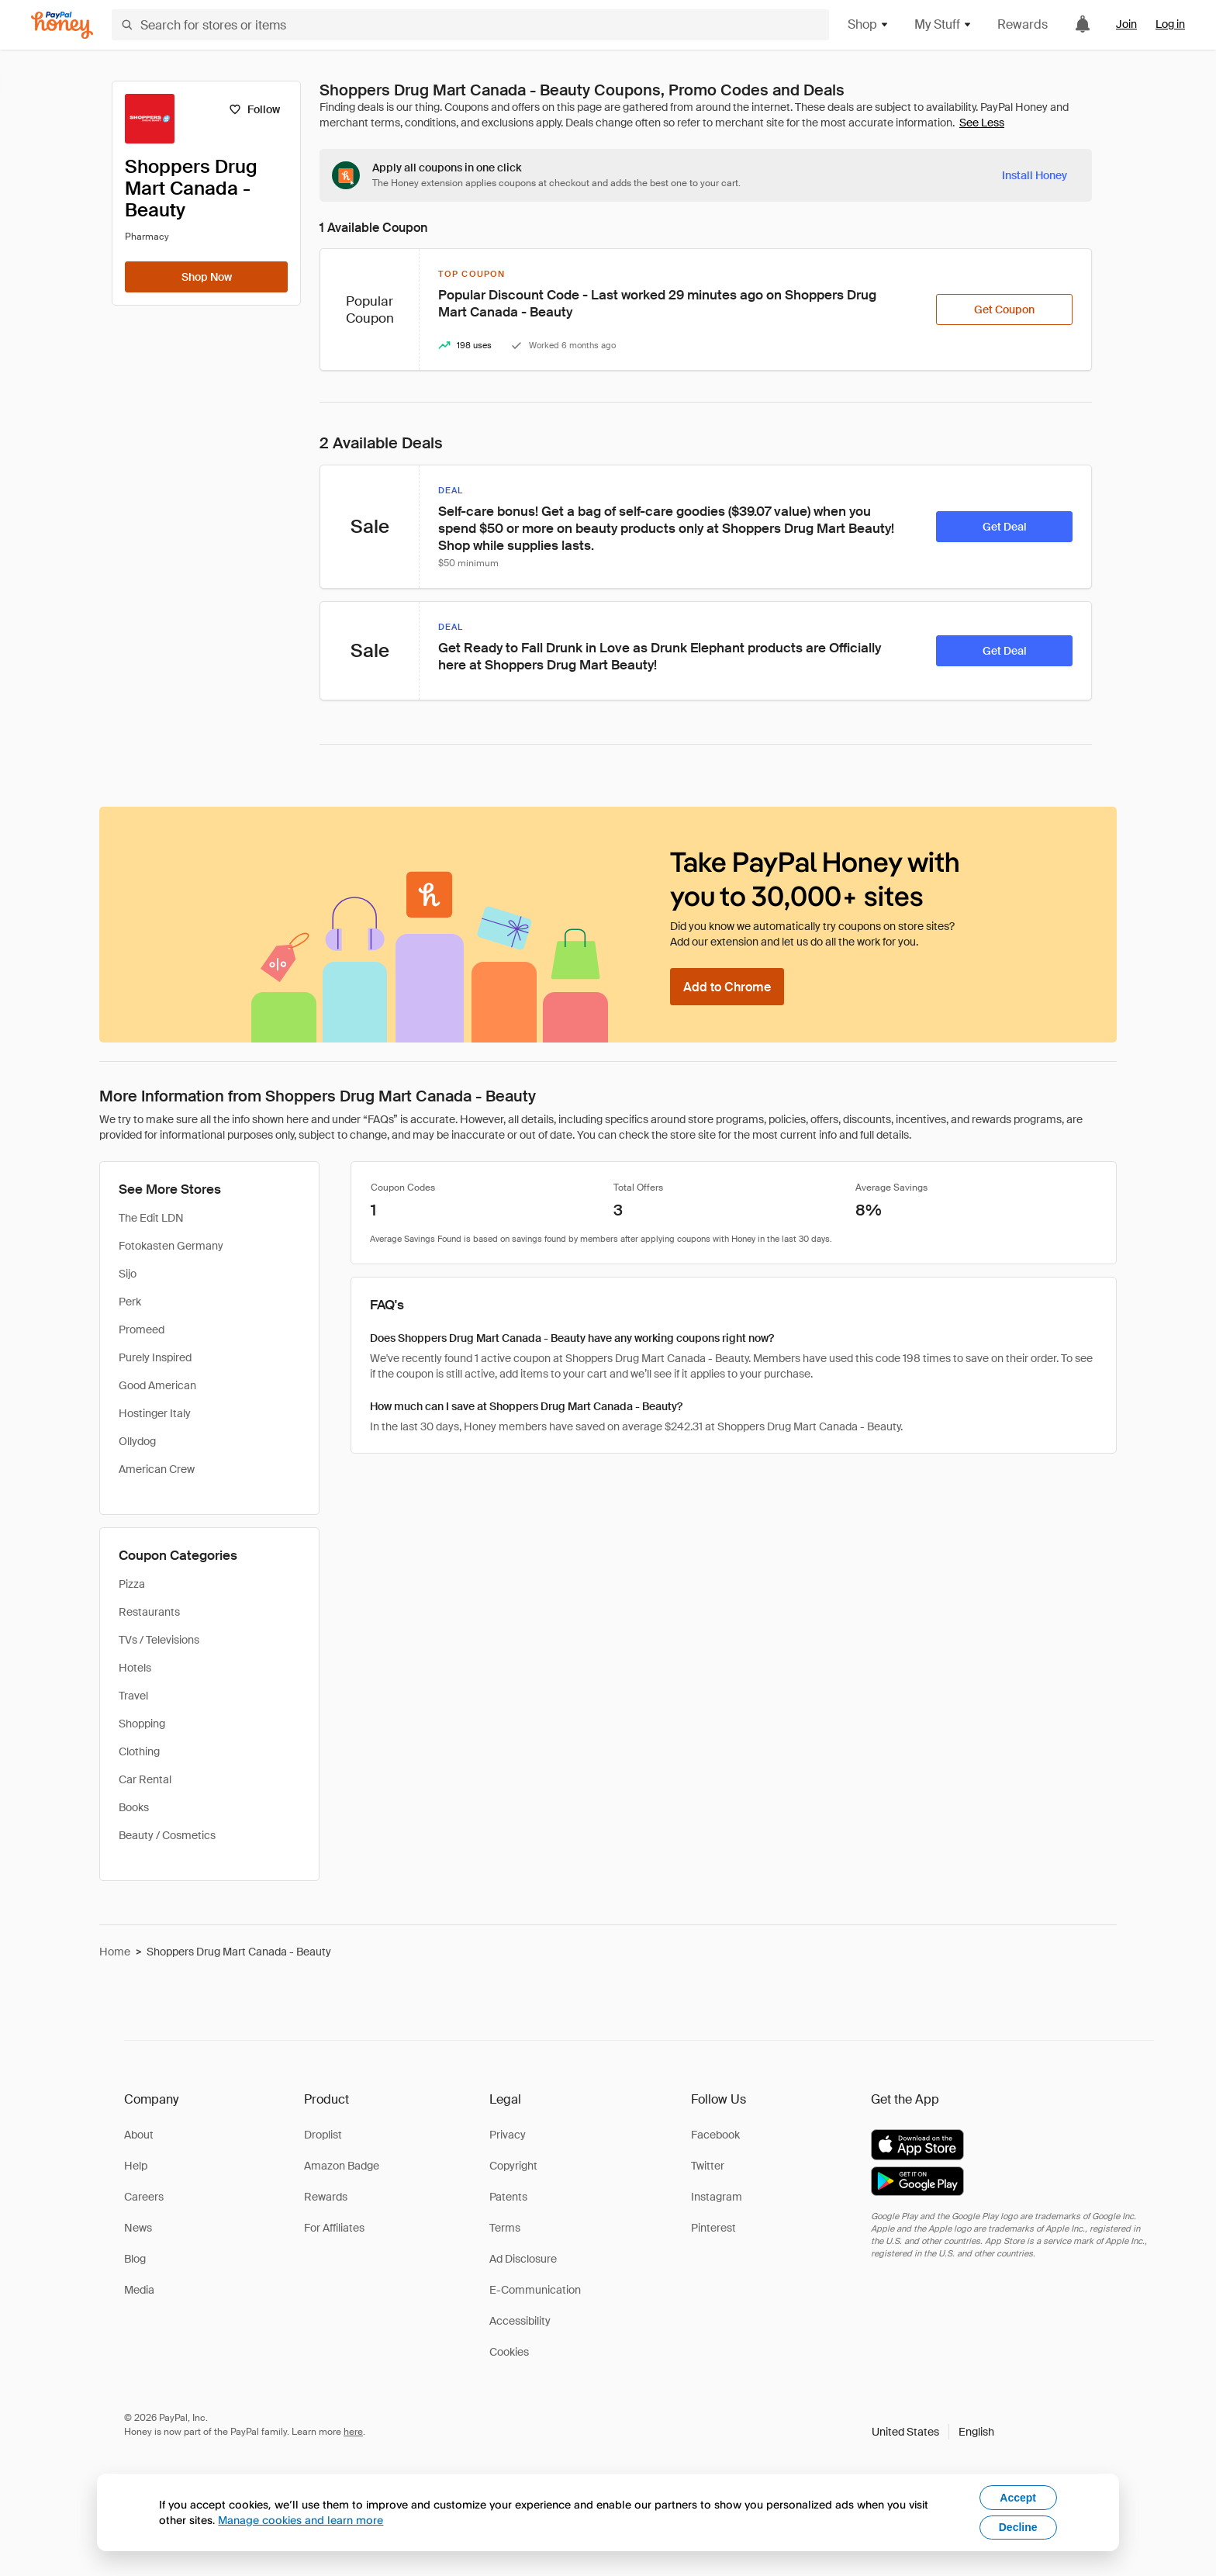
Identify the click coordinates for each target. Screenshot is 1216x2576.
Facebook (715, 2135)
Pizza (132, 1584)
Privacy (507, 2135)
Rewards (1022, 24)
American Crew (157, 1469)
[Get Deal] (1004, 526)
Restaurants (149, 1612)
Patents (508, 2197)
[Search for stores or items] (470, 24)
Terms (504, 2228)
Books (134, 1807)
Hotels (135, 1668)
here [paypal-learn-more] (353, 2432)
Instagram (716, 2197)
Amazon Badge (341, 2166)
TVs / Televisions (159, 1640)
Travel (133, 1696)
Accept (1018, 2497)
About (139, 2135)
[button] (933, 2431)
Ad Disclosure (523, 2259)
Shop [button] (869, 24)
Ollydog (137, 1441)
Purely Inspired (155, 1357)
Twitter (707, 2166)
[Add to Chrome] (727, 986)
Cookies (509, 2352)
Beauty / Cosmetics (167, 1835)
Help (135, 2166)
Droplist (323, 2135)
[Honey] (62, 25)
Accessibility (520, 2321)
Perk (130, 1302)
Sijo (127, 1274)
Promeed (141, 1329)
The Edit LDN (151, 1218)
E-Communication (535, 2290)
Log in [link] (1170, 24)
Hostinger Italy (155, 1413)
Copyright (513, 2166)
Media (139, 2290)
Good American (157, 1385)
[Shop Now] (206, 276)
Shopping (142, 1724)
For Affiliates (334, 2228)
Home (114, 1952)
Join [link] (1126, 24)
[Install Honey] (1034, 175)
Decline (1018, 2527)
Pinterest (713, 2228)
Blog (135, 2259)
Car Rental (145, 1779)
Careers (144, 2197)
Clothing (139, 1751)
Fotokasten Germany (171, 1246)
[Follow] (254, 109)
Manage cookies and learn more (300, 2519)
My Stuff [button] (943, 24)
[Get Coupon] (1004, 309)
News (138, 2228)
